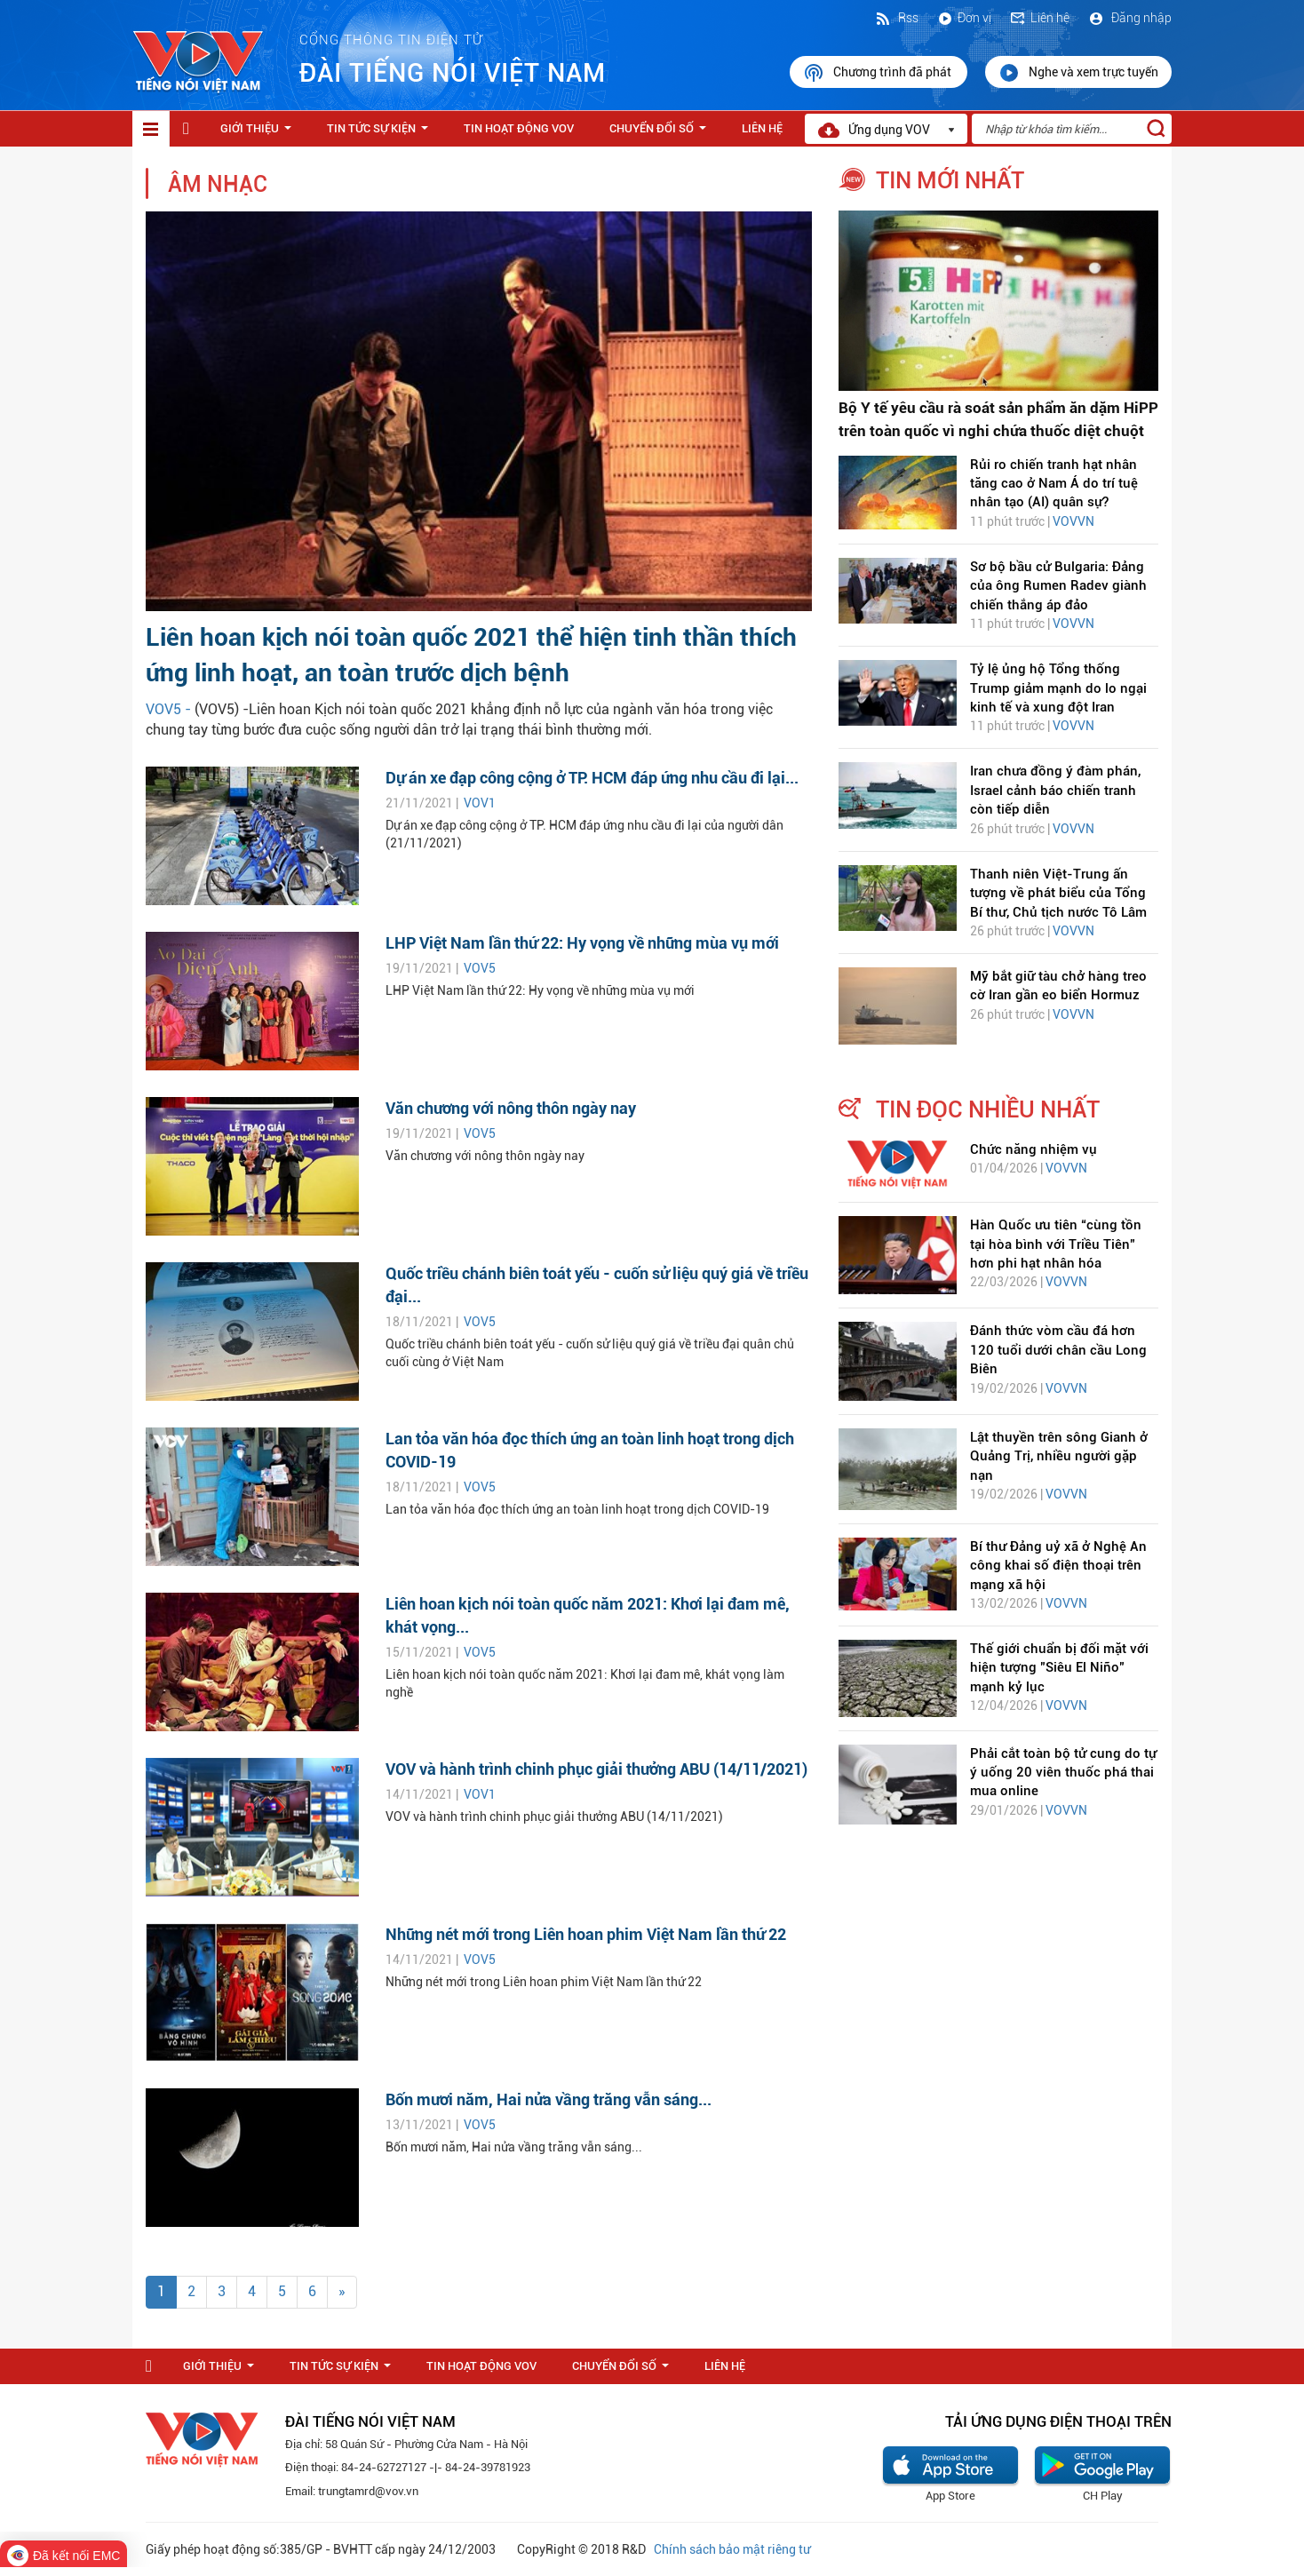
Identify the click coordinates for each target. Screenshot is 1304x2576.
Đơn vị (963, 18)
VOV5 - (170, 709)
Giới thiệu (259, 133)
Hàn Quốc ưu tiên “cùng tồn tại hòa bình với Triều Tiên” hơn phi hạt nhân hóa (1055, 1244)
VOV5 (480, 968)
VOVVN (1073, 521)
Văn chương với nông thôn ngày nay (511, 1108)
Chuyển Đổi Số (661, 133)
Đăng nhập (1129, 18)
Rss (896, 18)
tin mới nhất (950, 180)
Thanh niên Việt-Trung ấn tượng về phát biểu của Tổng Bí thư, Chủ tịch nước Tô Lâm (1058, 893)
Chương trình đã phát (878, 72)
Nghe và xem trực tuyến (1078, 72)
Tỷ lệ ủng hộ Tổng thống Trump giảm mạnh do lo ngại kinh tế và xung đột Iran (1058, 688)
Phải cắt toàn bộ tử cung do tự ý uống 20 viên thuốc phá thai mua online (1063, 1772)
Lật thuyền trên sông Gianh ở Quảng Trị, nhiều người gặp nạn (1059, 1456)
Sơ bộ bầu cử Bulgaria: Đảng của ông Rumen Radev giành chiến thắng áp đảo (1058, 586)
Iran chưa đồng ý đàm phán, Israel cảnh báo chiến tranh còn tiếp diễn (1055, 790)
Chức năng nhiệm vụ (1033, 1149)
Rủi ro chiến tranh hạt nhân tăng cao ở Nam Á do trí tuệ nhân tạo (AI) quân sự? (1054, 484)
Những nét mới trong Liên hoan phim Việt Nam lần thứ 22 (586, 1934)
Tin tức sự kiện (381, 133)
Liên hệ (1039, 18)
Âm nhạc (217, 184)
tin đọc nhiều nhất (988, 1109)
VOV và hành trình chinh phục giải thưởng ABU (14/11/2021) (596, 1769)
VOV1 (480, 803)
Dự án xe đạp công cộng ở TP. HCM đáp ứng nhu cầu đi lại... (592, 777)
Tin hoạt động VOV (519, 128)
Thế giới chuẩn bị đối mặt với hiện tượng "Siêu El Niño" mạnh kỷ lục (1059, 1668)
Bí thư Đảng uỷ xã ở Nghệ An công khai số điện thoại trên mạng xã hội (1058, 1565)
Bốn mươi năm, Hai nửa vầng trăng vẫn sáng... (549, 2099)
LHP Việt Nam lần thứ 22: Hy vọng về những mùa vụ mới (582, 943)
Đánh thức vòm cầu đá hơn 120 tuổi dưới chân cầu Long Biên (1058, 1350)
